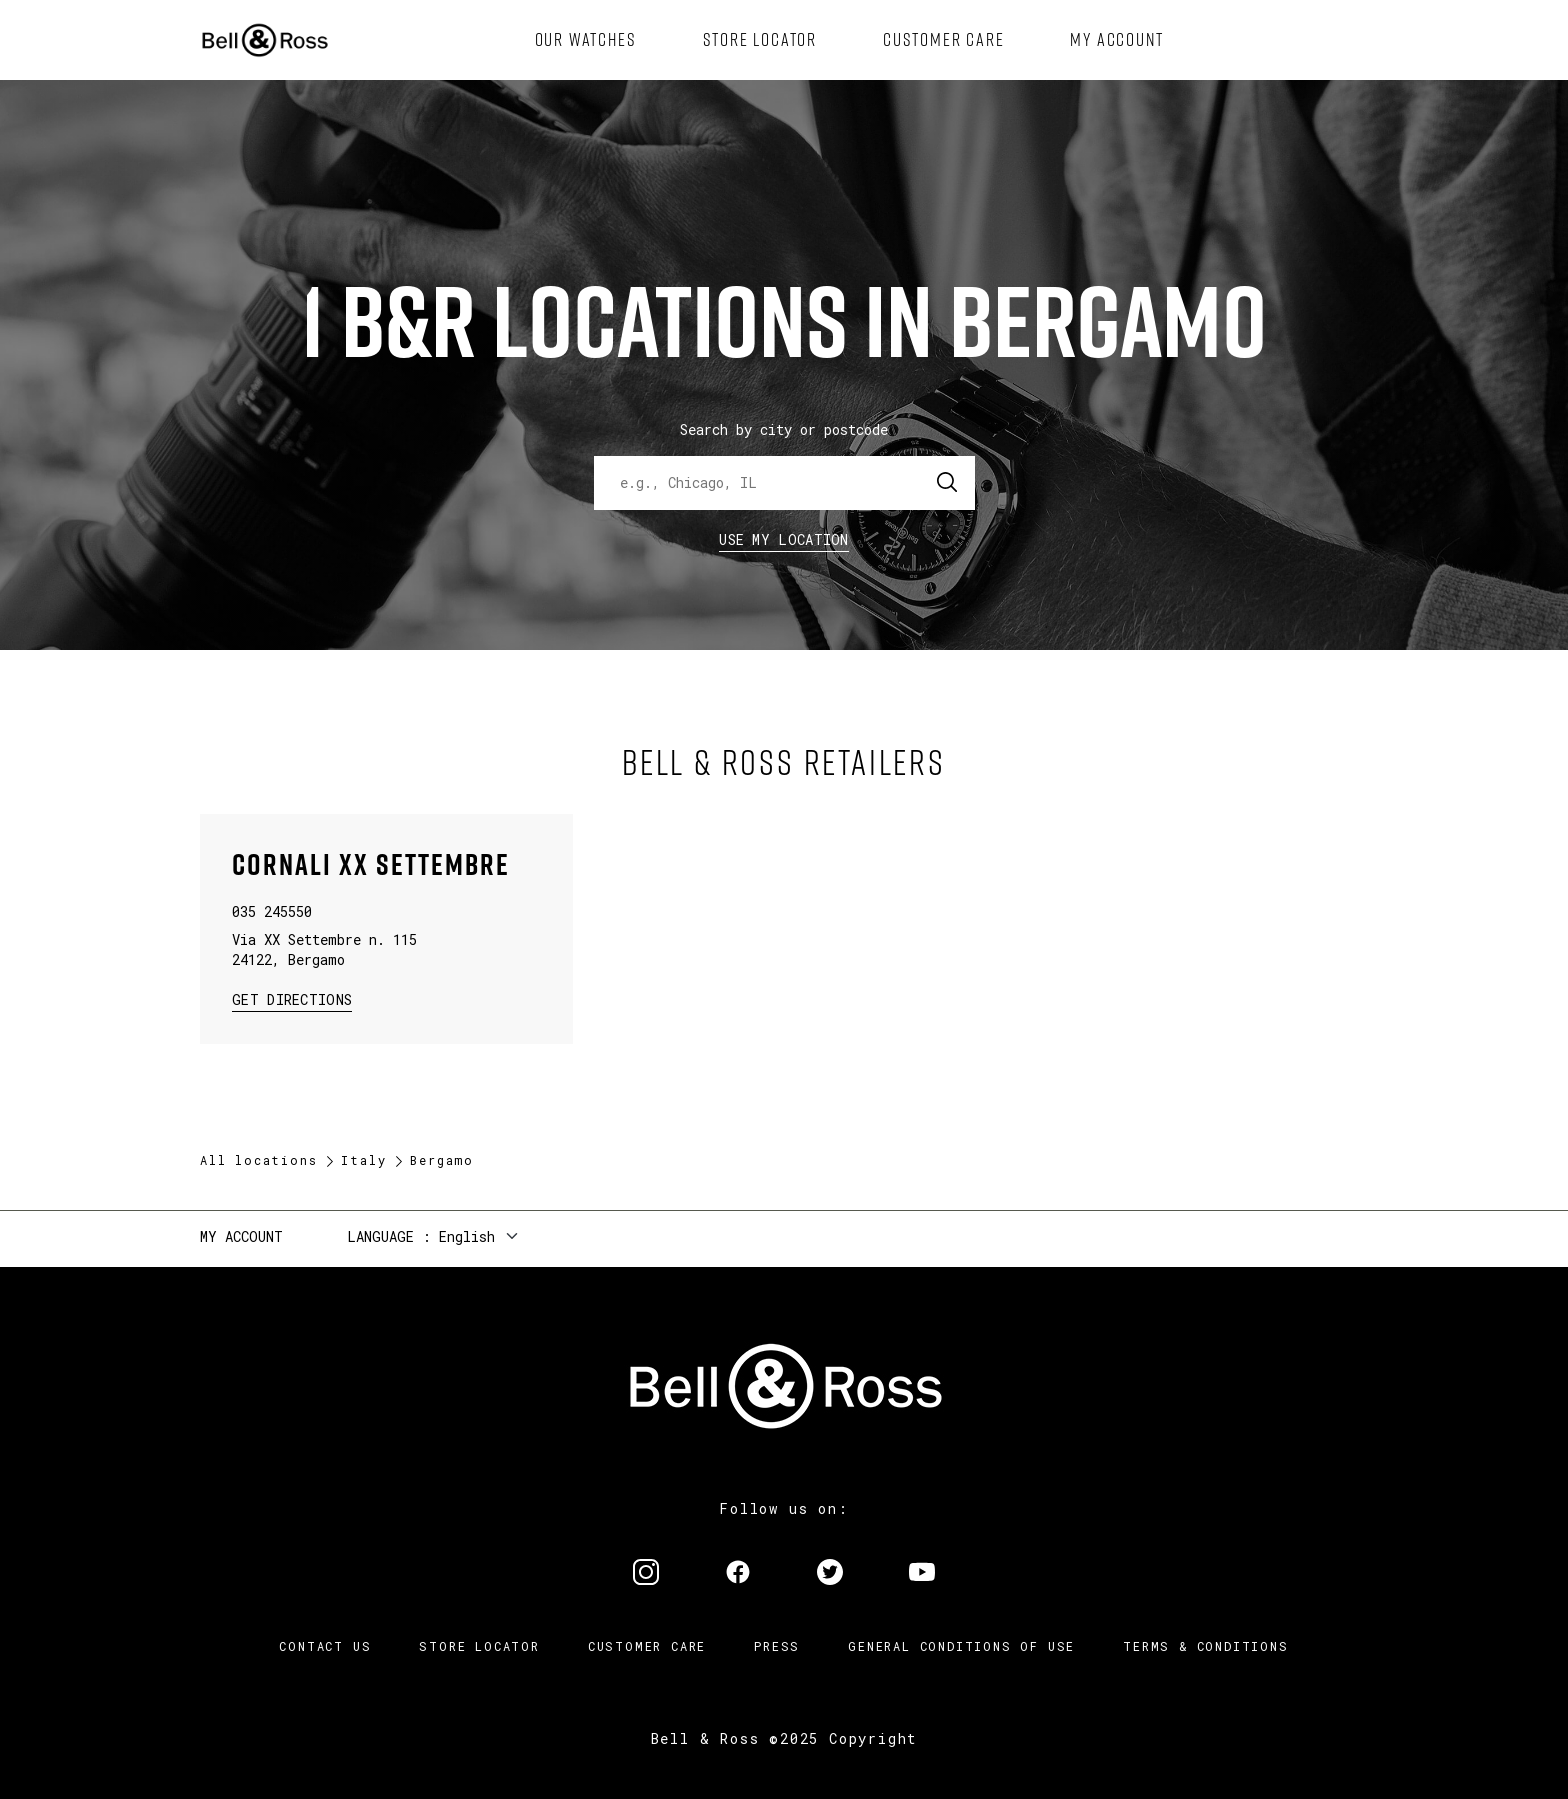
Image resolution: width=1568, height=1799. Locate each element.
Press (777, 1646)
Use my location (784, 539)
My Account (241, 1236)
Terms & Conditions (1205, 1646)
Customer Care (647, 1646)
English (467, 1236)
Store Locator (479, 1646)
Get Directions (292, 998)
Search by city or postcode (784, 429)
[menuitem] (586, 40)
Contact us (325, 1646)
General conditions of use (961, 1646)
